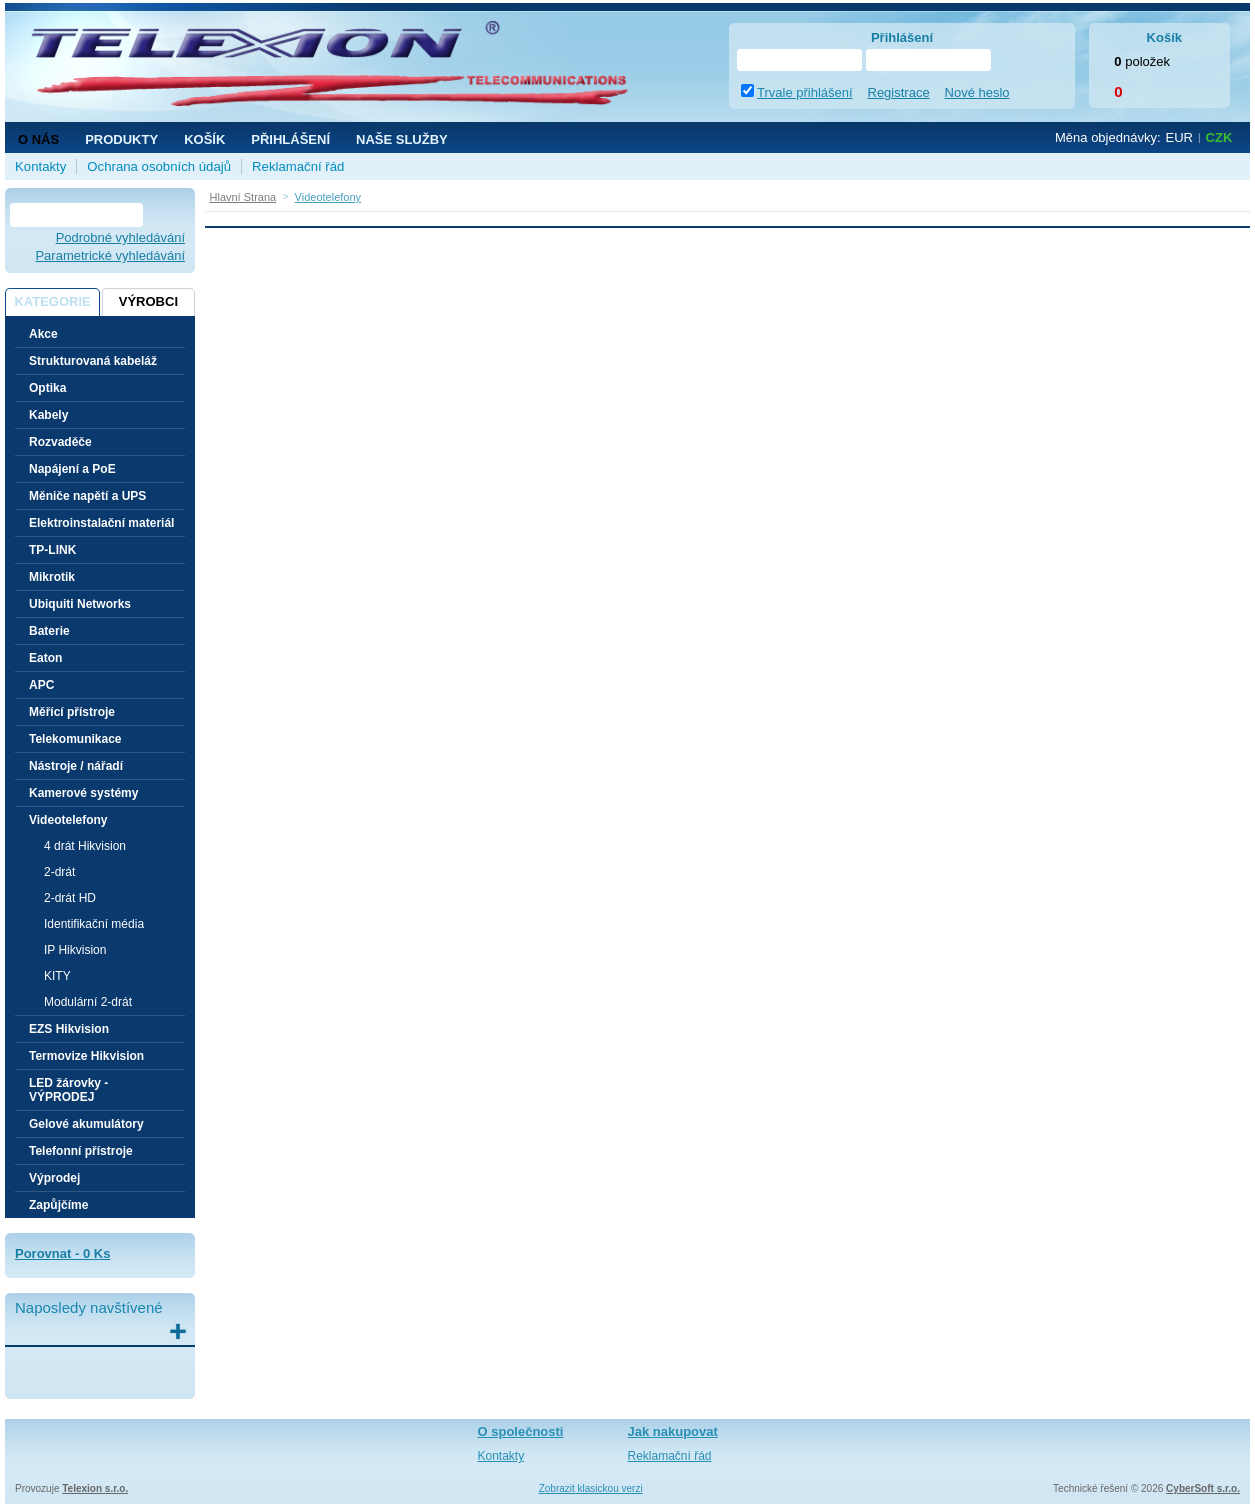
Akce (43, 334)
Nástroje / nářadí (76, 766)
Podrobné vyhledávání (120, 237)
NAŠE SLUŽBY (402, 139)
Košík (204, 139)
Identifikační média (94, 924)
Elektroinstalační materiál (101, 523)
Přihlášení (290, 139)
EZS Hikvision (69, 1029)
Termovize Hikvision (86, 1056)
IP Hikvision (75, 950)
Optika (47, 388)
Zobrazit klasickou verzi (591, 1488)
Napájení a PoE (72, 469)
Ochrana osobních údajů (159, 166)
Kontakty (40, 166)
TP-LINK (52, 550)
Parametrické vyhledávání (110, 255)
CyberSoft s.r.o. (1203, 1488)
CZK (1219, 137)
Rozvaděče (60, 442)
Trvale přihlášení (805, 92)
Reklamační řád (298, 166)
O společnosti (521, 1431)
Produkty (121, 139)
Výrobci (148, 301)
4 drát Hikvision (85, 846)
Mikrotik (52, 577)
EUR (1179, 137)
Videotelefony (68, 820)
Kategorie (52, 301)
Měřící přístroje (72, 712)
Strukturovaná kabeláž (93, 361)
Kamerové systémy (83, 793)
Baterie (49, 631)
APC (41, 685)
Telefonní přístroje (81, 1151)
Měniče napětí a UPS (87, 496)
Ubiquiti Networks (80, 604)
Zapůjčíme (58, 1205)
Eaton (45, 658)
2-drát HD (70, 898)
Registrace (899, 92)
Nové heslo (977, 92)
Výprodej (54, 1178)
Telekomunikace (75, 739)
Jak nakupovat (673, 1431)
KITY (57, 976)
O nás (38, 139)
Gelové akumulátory (86, 1124)
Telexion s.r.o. (95, 1488)
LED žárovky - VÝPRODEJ (68, 1090)
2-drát (59, 872)
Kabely (48, 415)
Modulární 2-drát (88, 1002)
